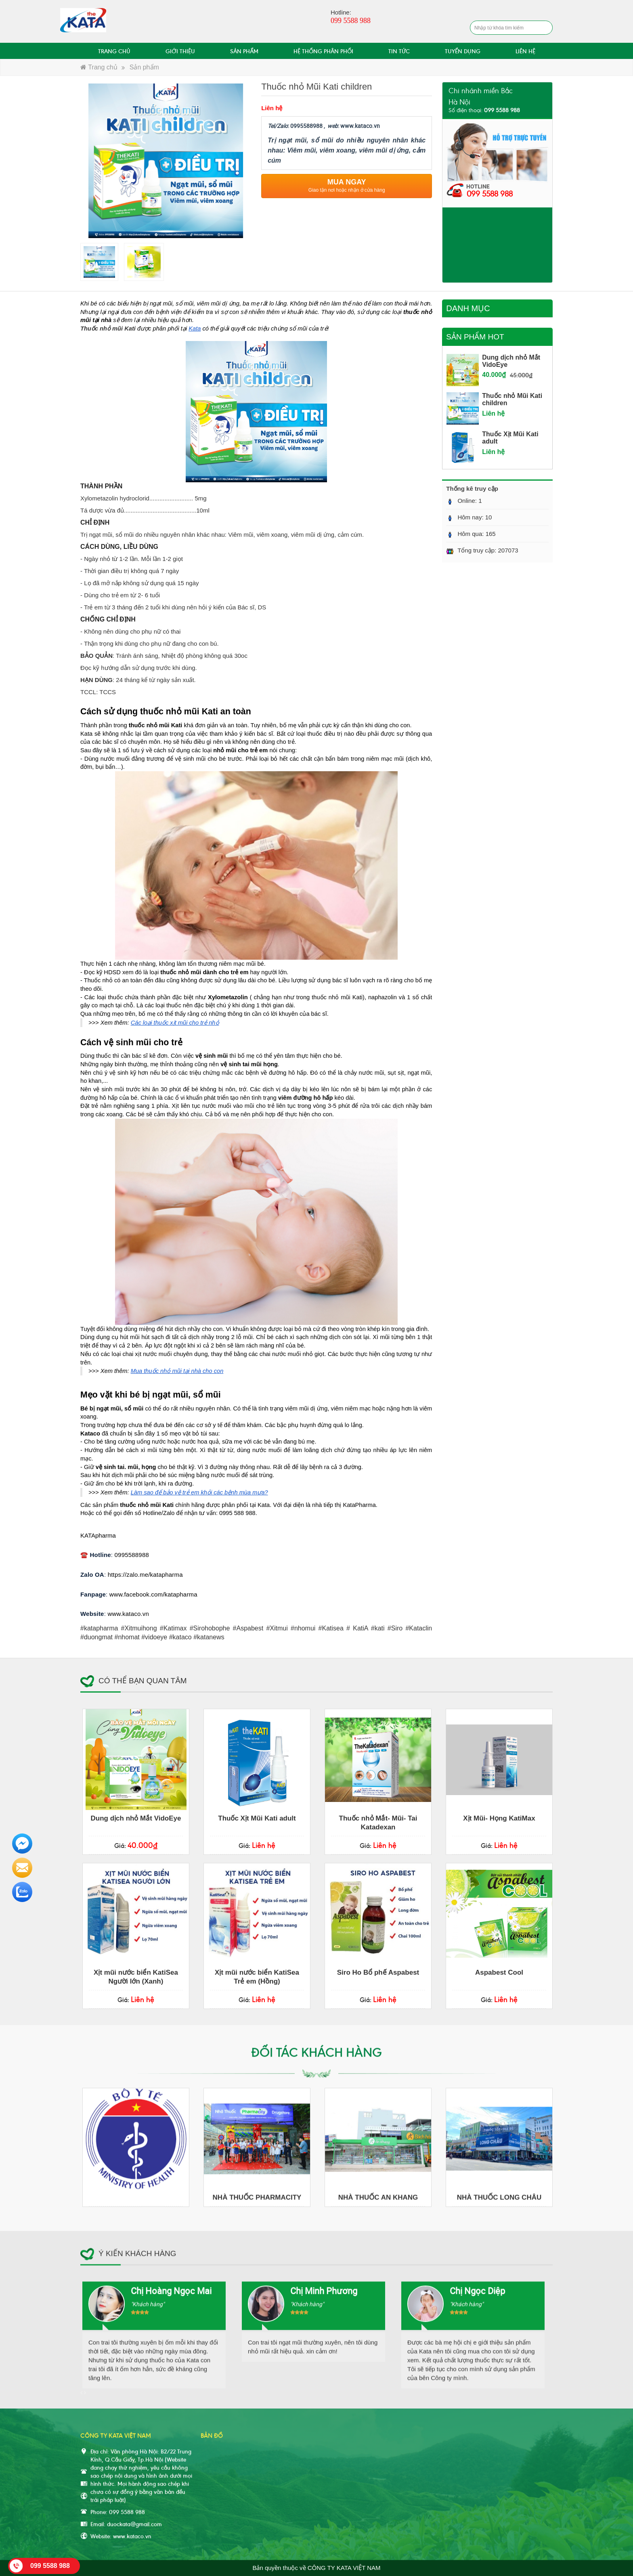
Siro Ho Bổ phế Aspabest (378, 1972)
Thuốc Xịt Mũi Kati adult (257, 1818)
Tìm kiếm (545, 28)
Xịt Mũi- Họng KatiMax (499, 1818)
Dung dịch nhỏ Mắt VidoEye (136, 1818)
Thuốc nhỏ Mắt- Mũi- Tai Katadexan (378, 1822)
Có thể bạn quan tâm (143, 1680)
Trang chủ (98, 67)
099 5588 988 (490, 193)
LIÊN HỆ (525, 51)
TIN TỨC (399, 51)
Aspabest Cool (499, 1972)
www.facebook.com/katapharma (153, 1594)
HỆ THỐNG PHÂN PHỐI (323, 51)
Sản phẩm (144, 67)
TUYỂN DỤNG (462, 51)
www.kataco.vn (128, 1613)
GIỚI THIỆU (180, 51)
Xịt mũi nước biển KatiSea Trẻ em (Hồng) (257, 1977)
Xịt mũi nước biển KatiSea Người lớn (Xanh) (136, 1977)
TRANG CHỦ (114, 51)
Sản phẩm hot (475, 337)
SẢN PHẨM (244, 51)
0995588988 (132, 1554)
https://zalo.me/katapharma (145, 1574)
